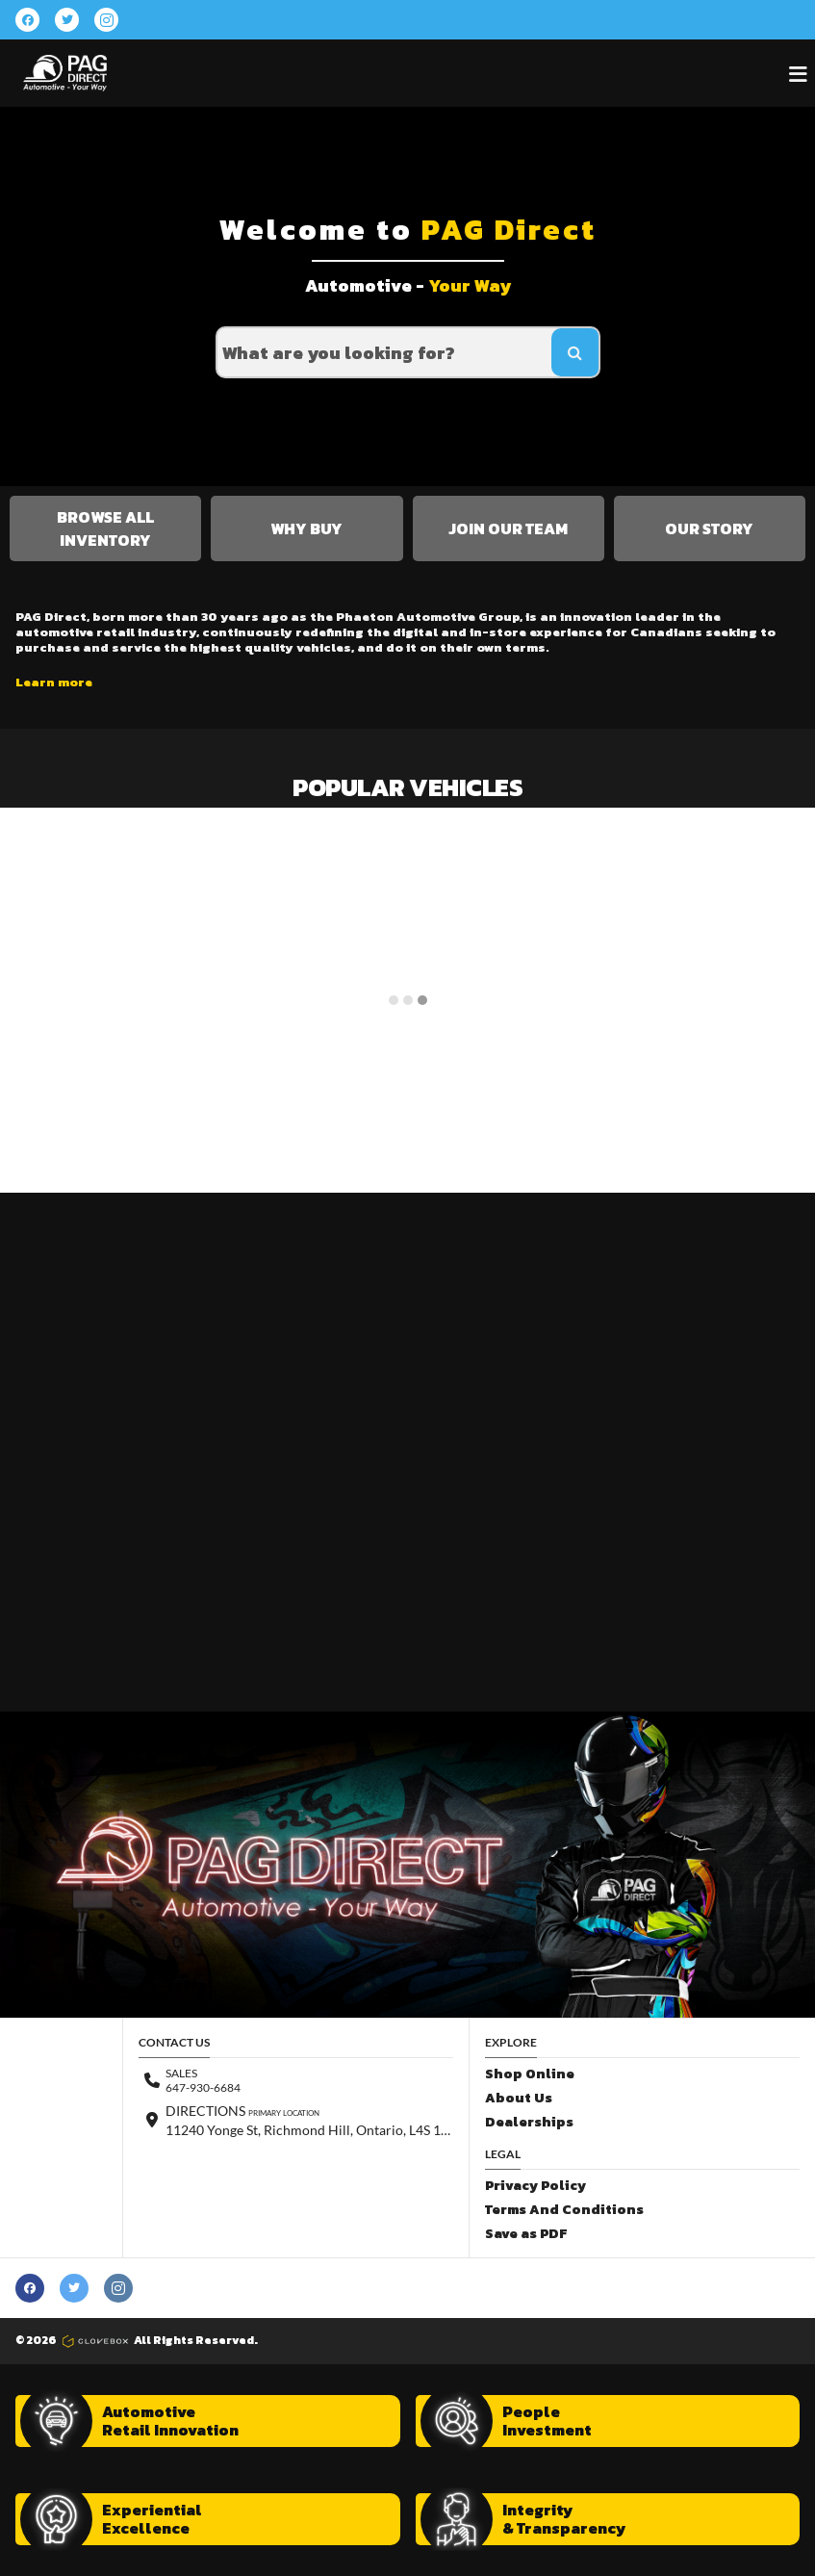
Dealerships (529, 2122)
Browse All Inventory (105, 528)
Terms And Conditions (564, 2210)
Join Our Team (508, 528)
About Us (518, 2098)
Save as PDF (526, 2234)
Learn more (53, 682)
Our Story (709, 528)
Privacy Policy (535, 2185)
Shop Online (529, 2074)
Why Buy (306, 528)
